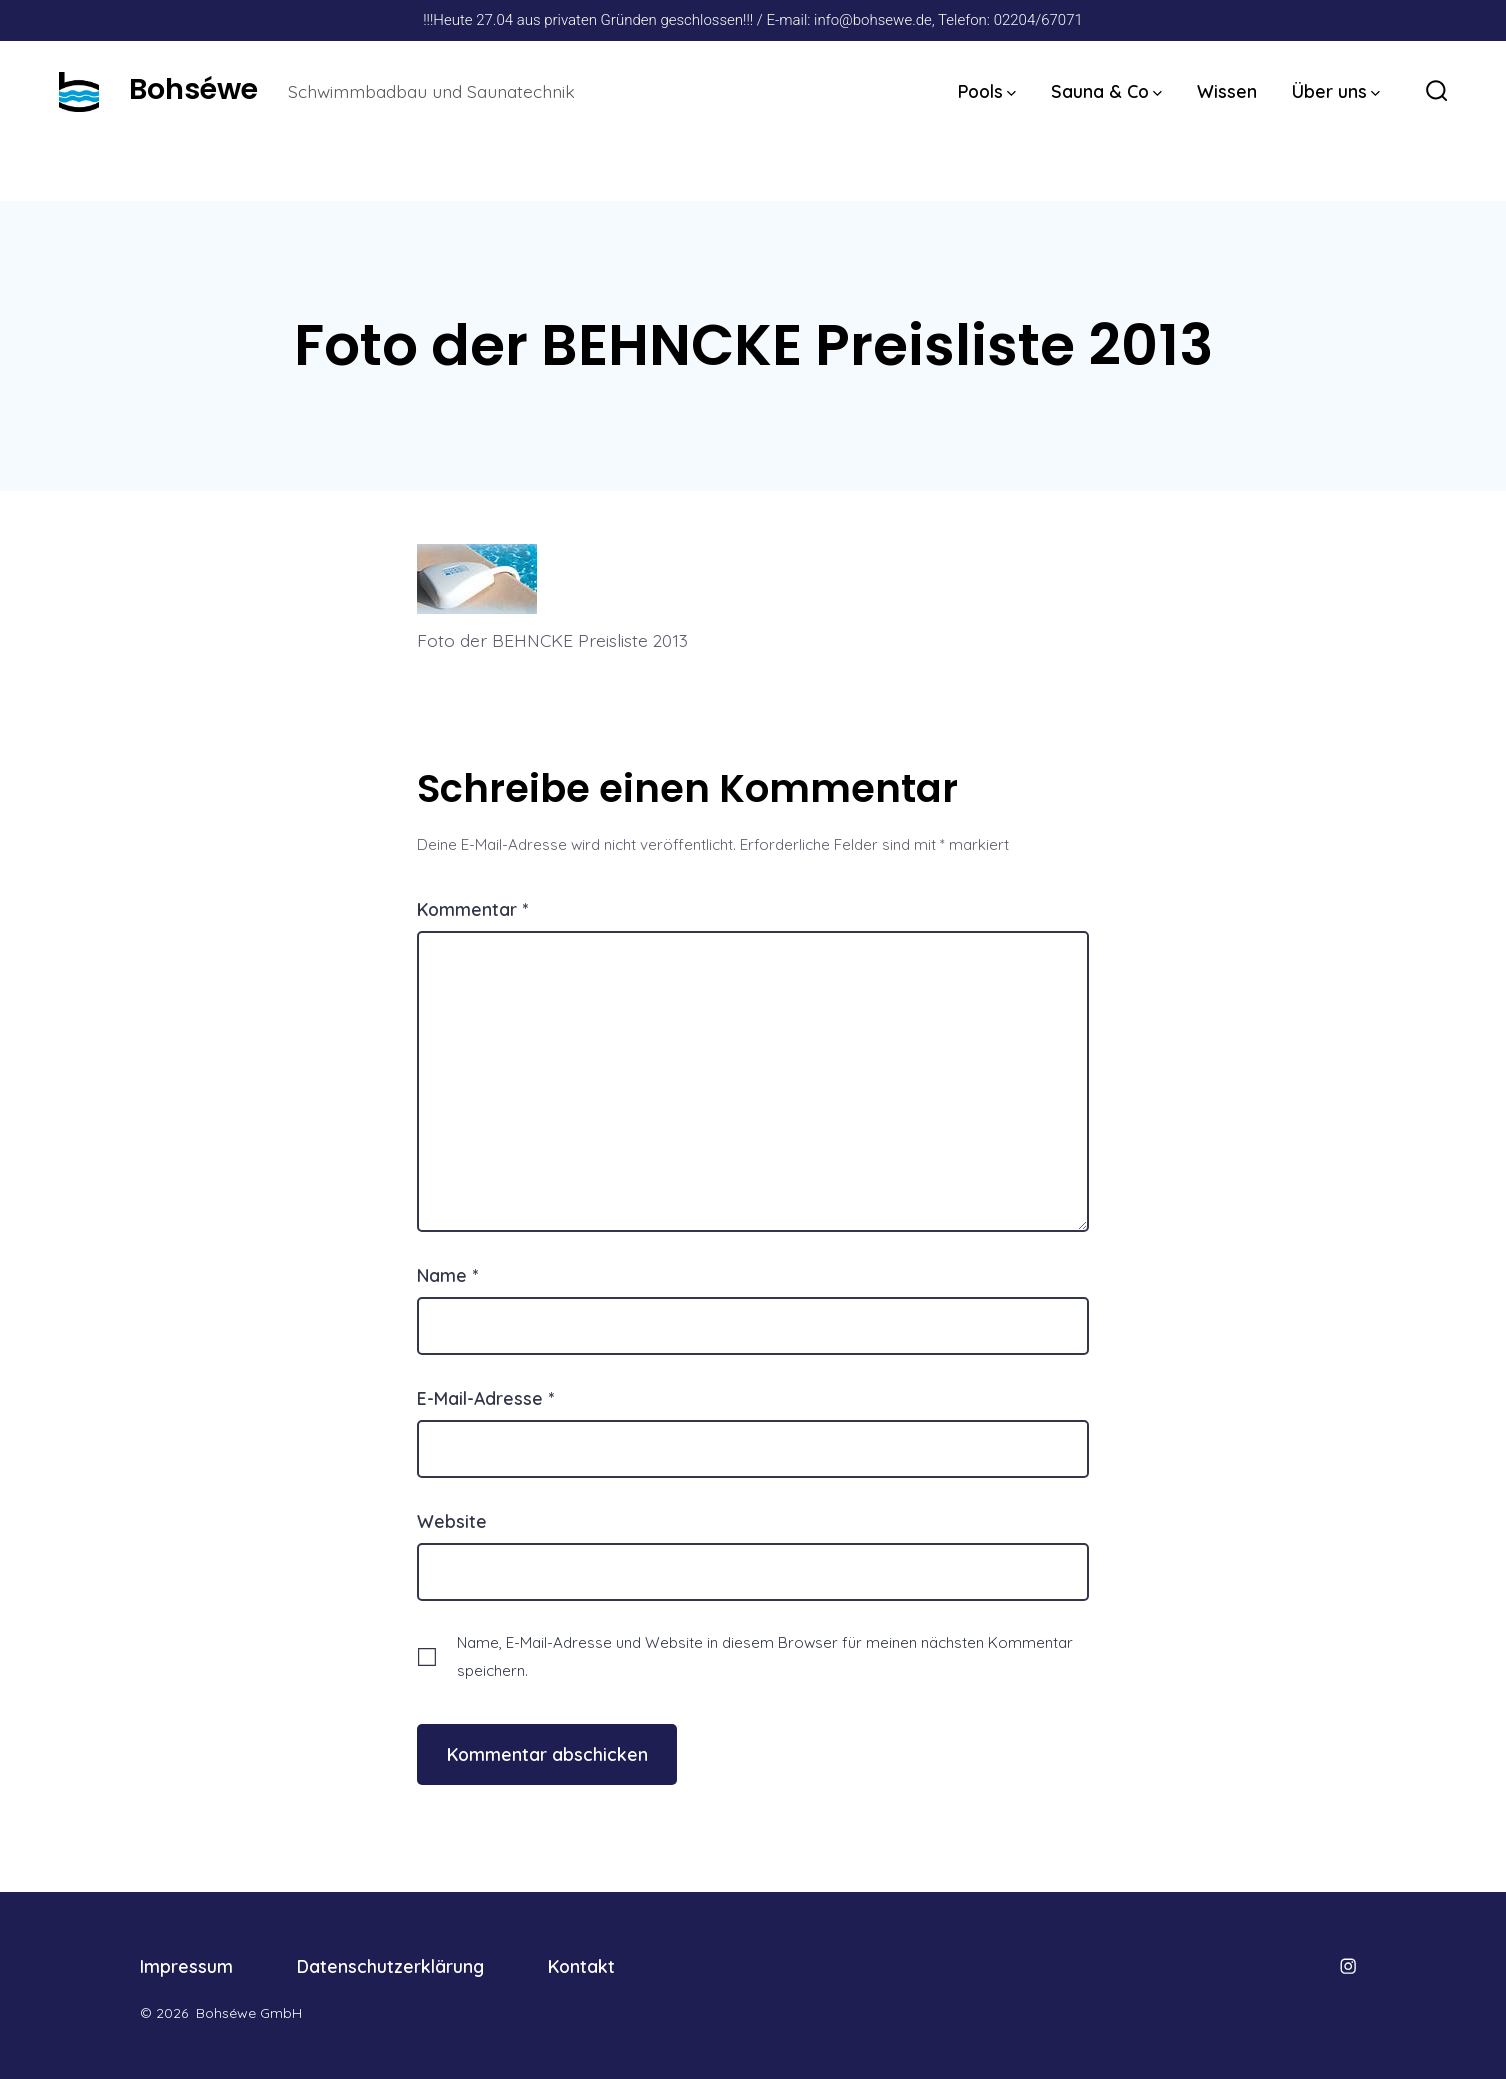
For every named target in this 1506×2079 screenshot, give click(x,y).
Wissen (1227, 91)
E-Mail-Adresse (485, 1398)
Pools (987, 91)
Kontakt (581, 1966)
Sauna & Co (1106, 91)
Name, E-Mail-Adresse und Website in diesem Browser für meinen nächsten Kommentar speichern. (765, 1656)
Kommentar (472, 909)
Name (447, 1275)
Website (452, 1521)
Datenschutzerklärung (390, 1966)
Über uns (1336, 91)
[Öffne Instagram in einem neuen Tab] (1348, 1966)
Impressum (186, 1966)
